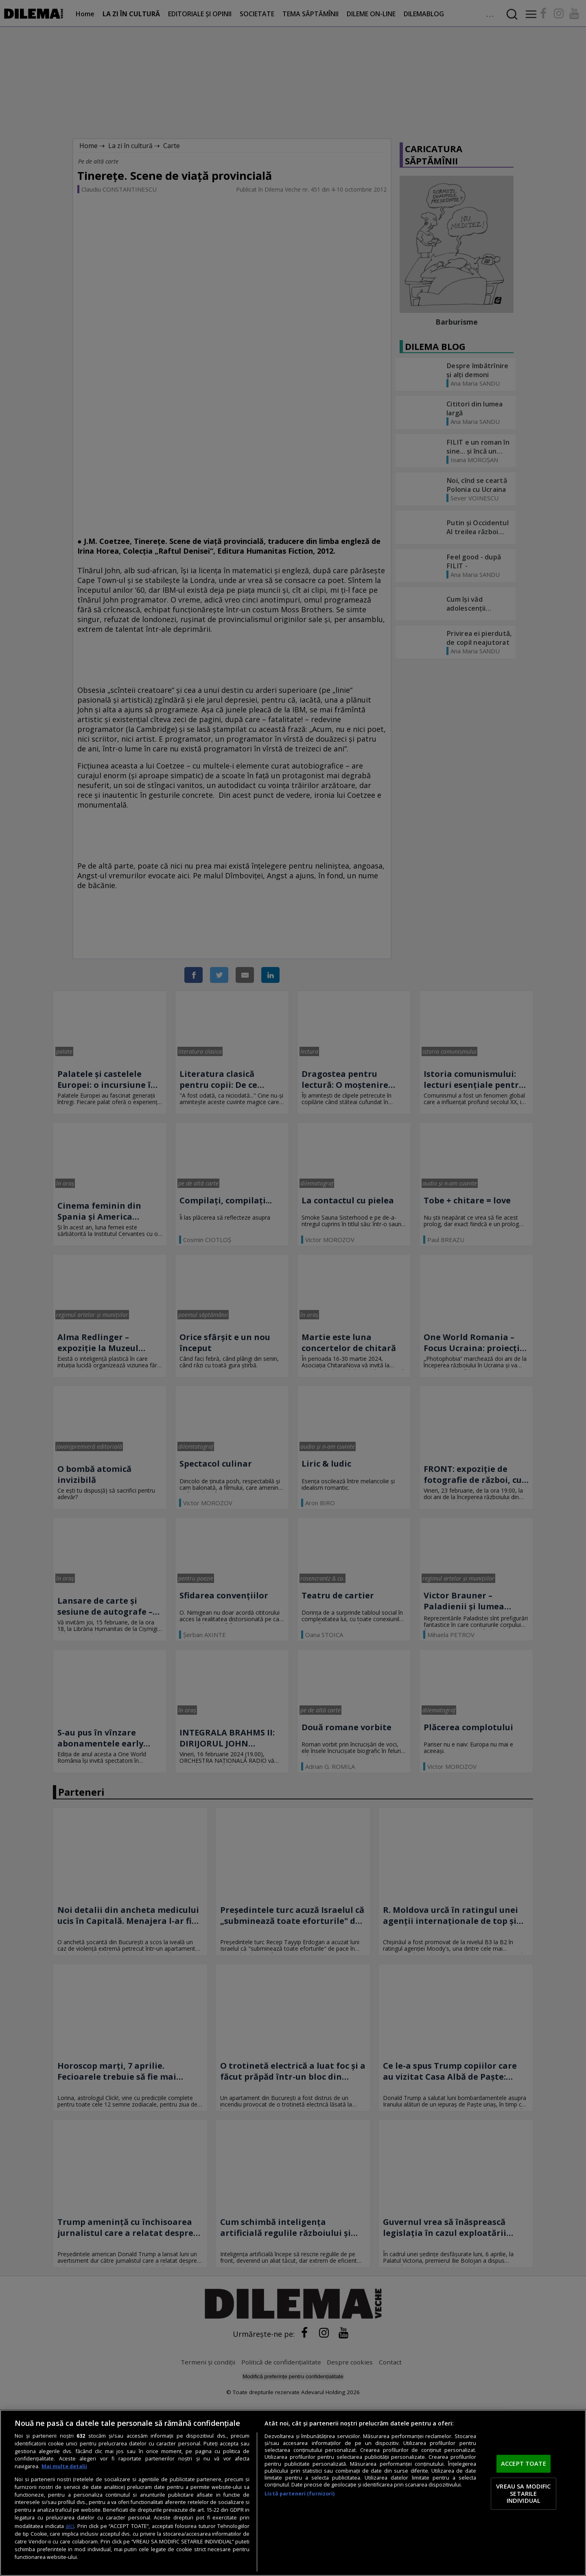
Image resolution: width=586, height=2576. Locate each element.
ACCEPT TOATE (523, 2464)
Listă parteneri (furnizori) (300, 2493)
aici (70, 2526)
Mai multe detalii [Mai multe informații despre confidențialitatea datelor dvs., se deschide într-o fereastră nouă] (64, 2466)
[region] (293, 2493)
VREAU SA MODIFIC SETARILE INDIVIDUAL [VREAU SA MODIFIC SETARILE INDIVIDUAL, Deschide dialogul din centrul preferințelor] (523, 2493)
